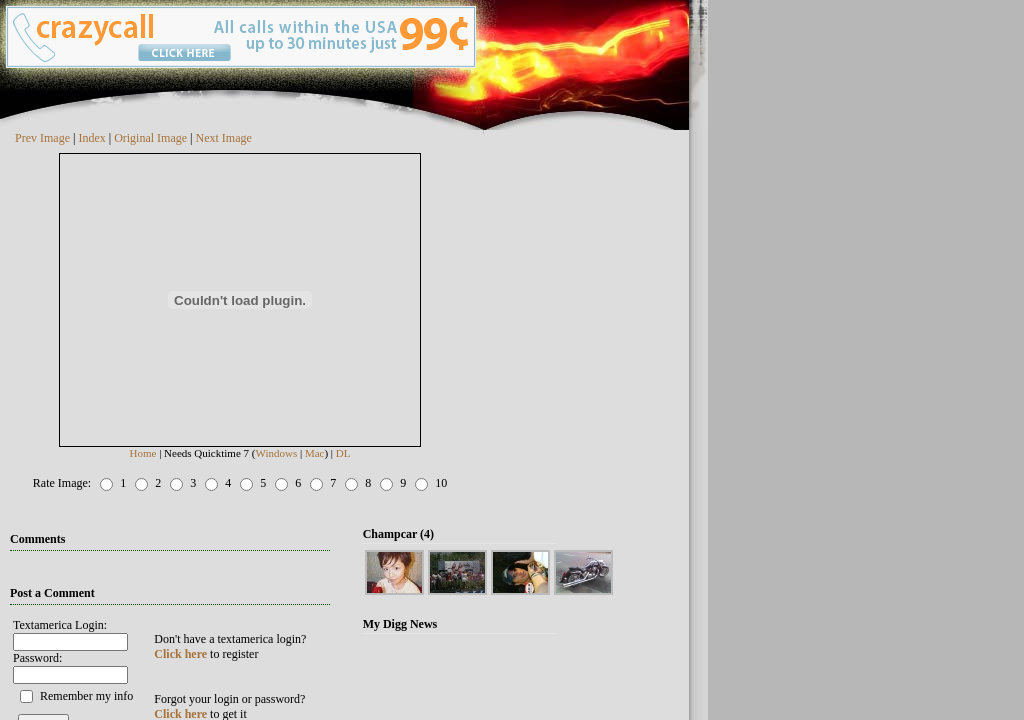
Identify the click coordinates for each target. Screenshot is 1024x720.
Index (91, 138)
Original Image (150, 138)
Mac (315, 453)
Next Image (224, 138)
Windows (276, 453)
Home (143, 453)
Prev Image (42, 138)
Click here (180, 654)
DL (343, 453)
